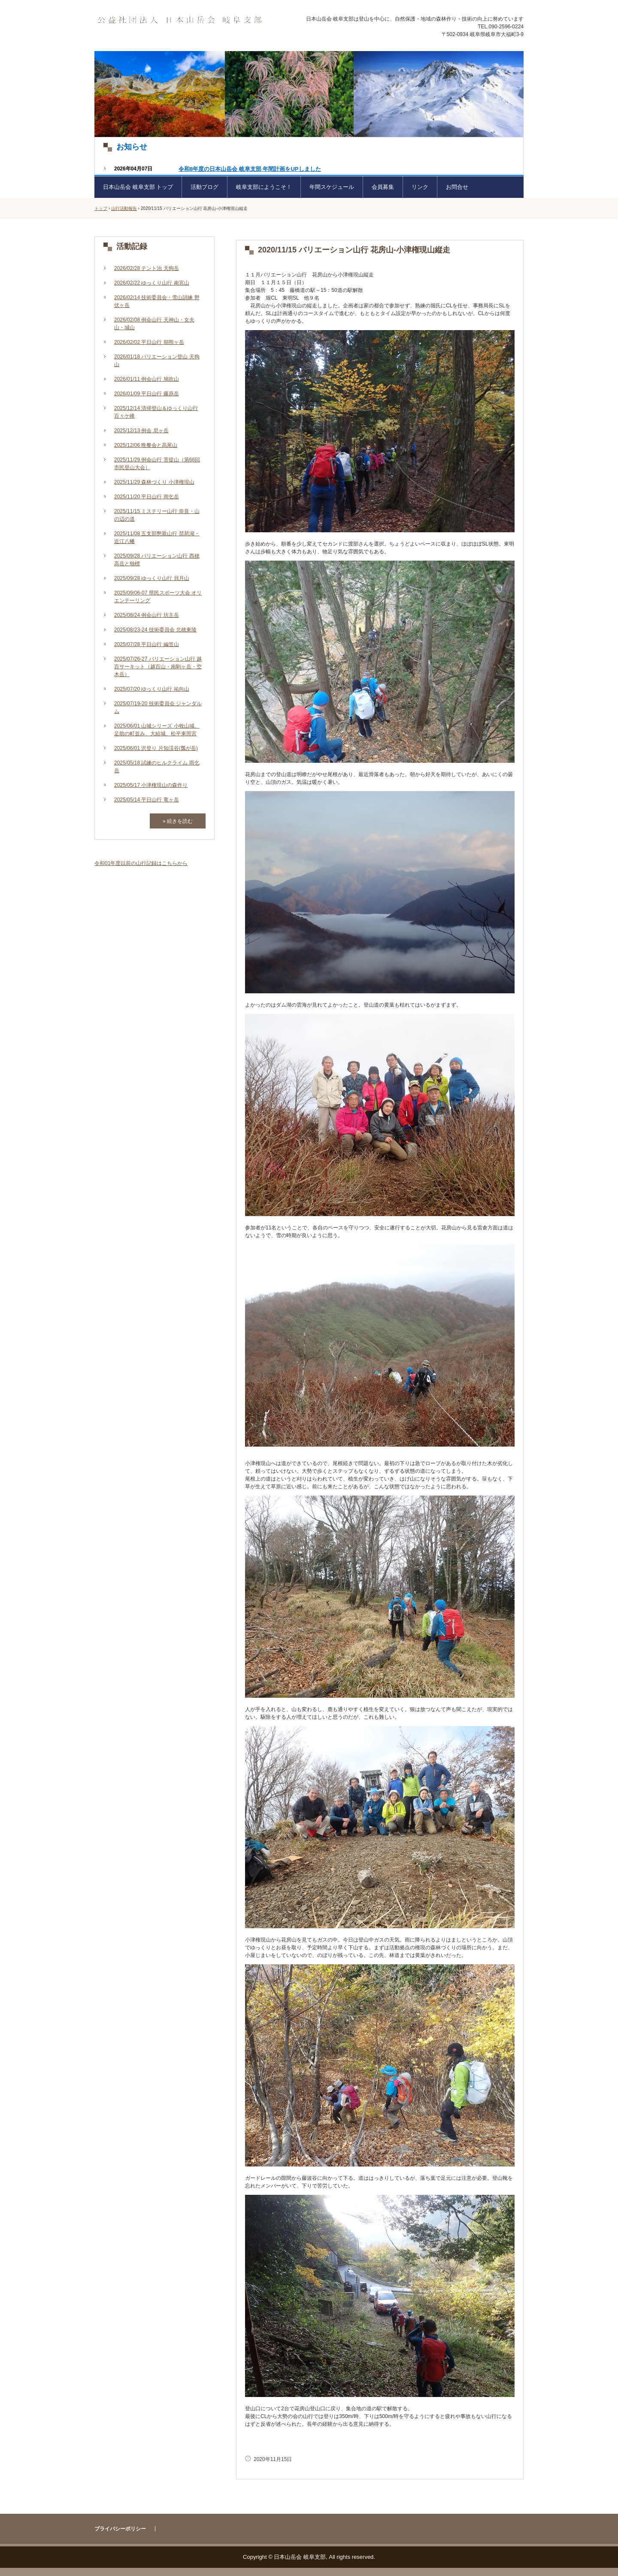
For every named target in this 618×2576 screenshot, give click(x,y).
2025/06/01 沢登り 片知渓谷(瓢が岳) (156, 748)
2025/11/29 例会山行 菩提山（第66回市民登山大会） (157, 463)
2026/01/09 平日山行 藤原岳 (146, 394)
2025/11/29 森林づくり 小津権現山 (154, 482)
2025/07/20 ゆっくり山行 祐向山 (151, 689)
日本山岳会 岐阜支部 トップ (138, 187)
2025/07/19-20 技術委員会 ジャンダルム (158, 707)
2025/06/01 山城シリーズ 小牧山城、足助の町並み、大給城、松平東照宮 (157, 730)
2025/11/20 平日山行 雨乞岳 (146, 497)
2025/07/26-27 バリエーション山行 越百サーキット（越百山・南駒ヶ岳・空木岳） (158, 666)
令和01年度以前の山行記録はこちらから (141, 863)
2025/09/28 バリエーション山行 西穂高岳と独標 (157, 560)
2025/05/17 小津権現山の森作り (151, 785)
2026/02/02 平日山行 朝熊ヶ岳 (149, 342)
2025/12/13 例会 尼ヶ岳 (141, 431)
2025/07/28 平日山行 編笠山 (146, 644)
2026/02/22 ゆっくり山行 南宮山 (151, 283)
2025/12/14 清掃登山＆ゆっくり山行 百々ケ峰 (156, 412)
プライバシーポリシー (120, 2529)
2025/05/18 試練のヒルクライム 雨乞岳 (157, 767)
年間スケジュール (331, 187)
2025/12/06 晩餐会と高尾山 (145, 445)
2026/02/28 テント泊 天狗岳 (146, 268)
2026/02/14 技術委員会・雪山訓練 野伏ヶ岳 (157, 301)
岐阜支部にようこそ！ (264, 187)
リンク (420, 187)
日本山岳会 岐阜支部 (179, 20)
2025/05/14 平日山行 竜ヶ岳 (146, 800)
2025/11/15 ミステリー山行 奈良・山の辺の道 (157, 515)
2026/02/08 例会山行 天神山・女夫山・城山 (154, 324)
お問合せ (457, 187)
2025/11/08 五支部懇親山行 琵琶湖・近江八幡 (157, 537)
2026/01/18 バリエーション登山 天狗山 (157, 360)
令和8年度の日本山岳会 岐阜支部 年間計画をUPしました (250, 169)
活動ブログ (204, 187)
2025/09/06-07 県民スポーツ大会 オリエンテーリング (158, 597)
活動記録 (131, 246)
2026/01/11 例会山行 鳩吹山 (146, 379)
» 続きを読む (178, 821)
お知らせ (131, 147)
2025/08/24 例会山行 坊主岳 (146, 615)
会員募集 (383, 187)
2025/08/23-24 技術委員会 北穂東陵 (155, 630)
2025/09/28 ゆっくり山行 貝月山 (151, 578)
